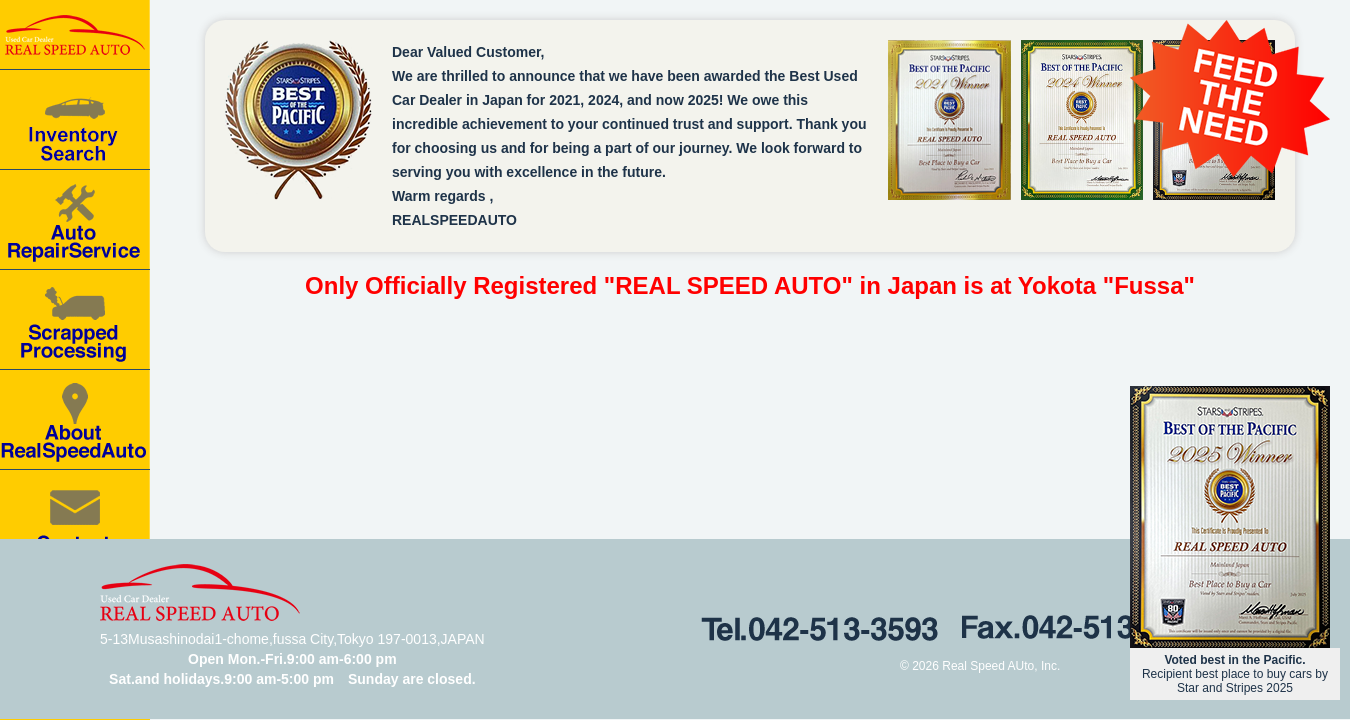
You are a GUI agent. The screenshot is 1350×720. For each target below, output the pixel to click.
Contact (75, 520)
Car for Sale (75, 120)
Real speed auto (75, 35)
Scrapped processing (75, 320)
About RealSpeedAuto (75, 420)
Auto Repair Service (75, 220)
